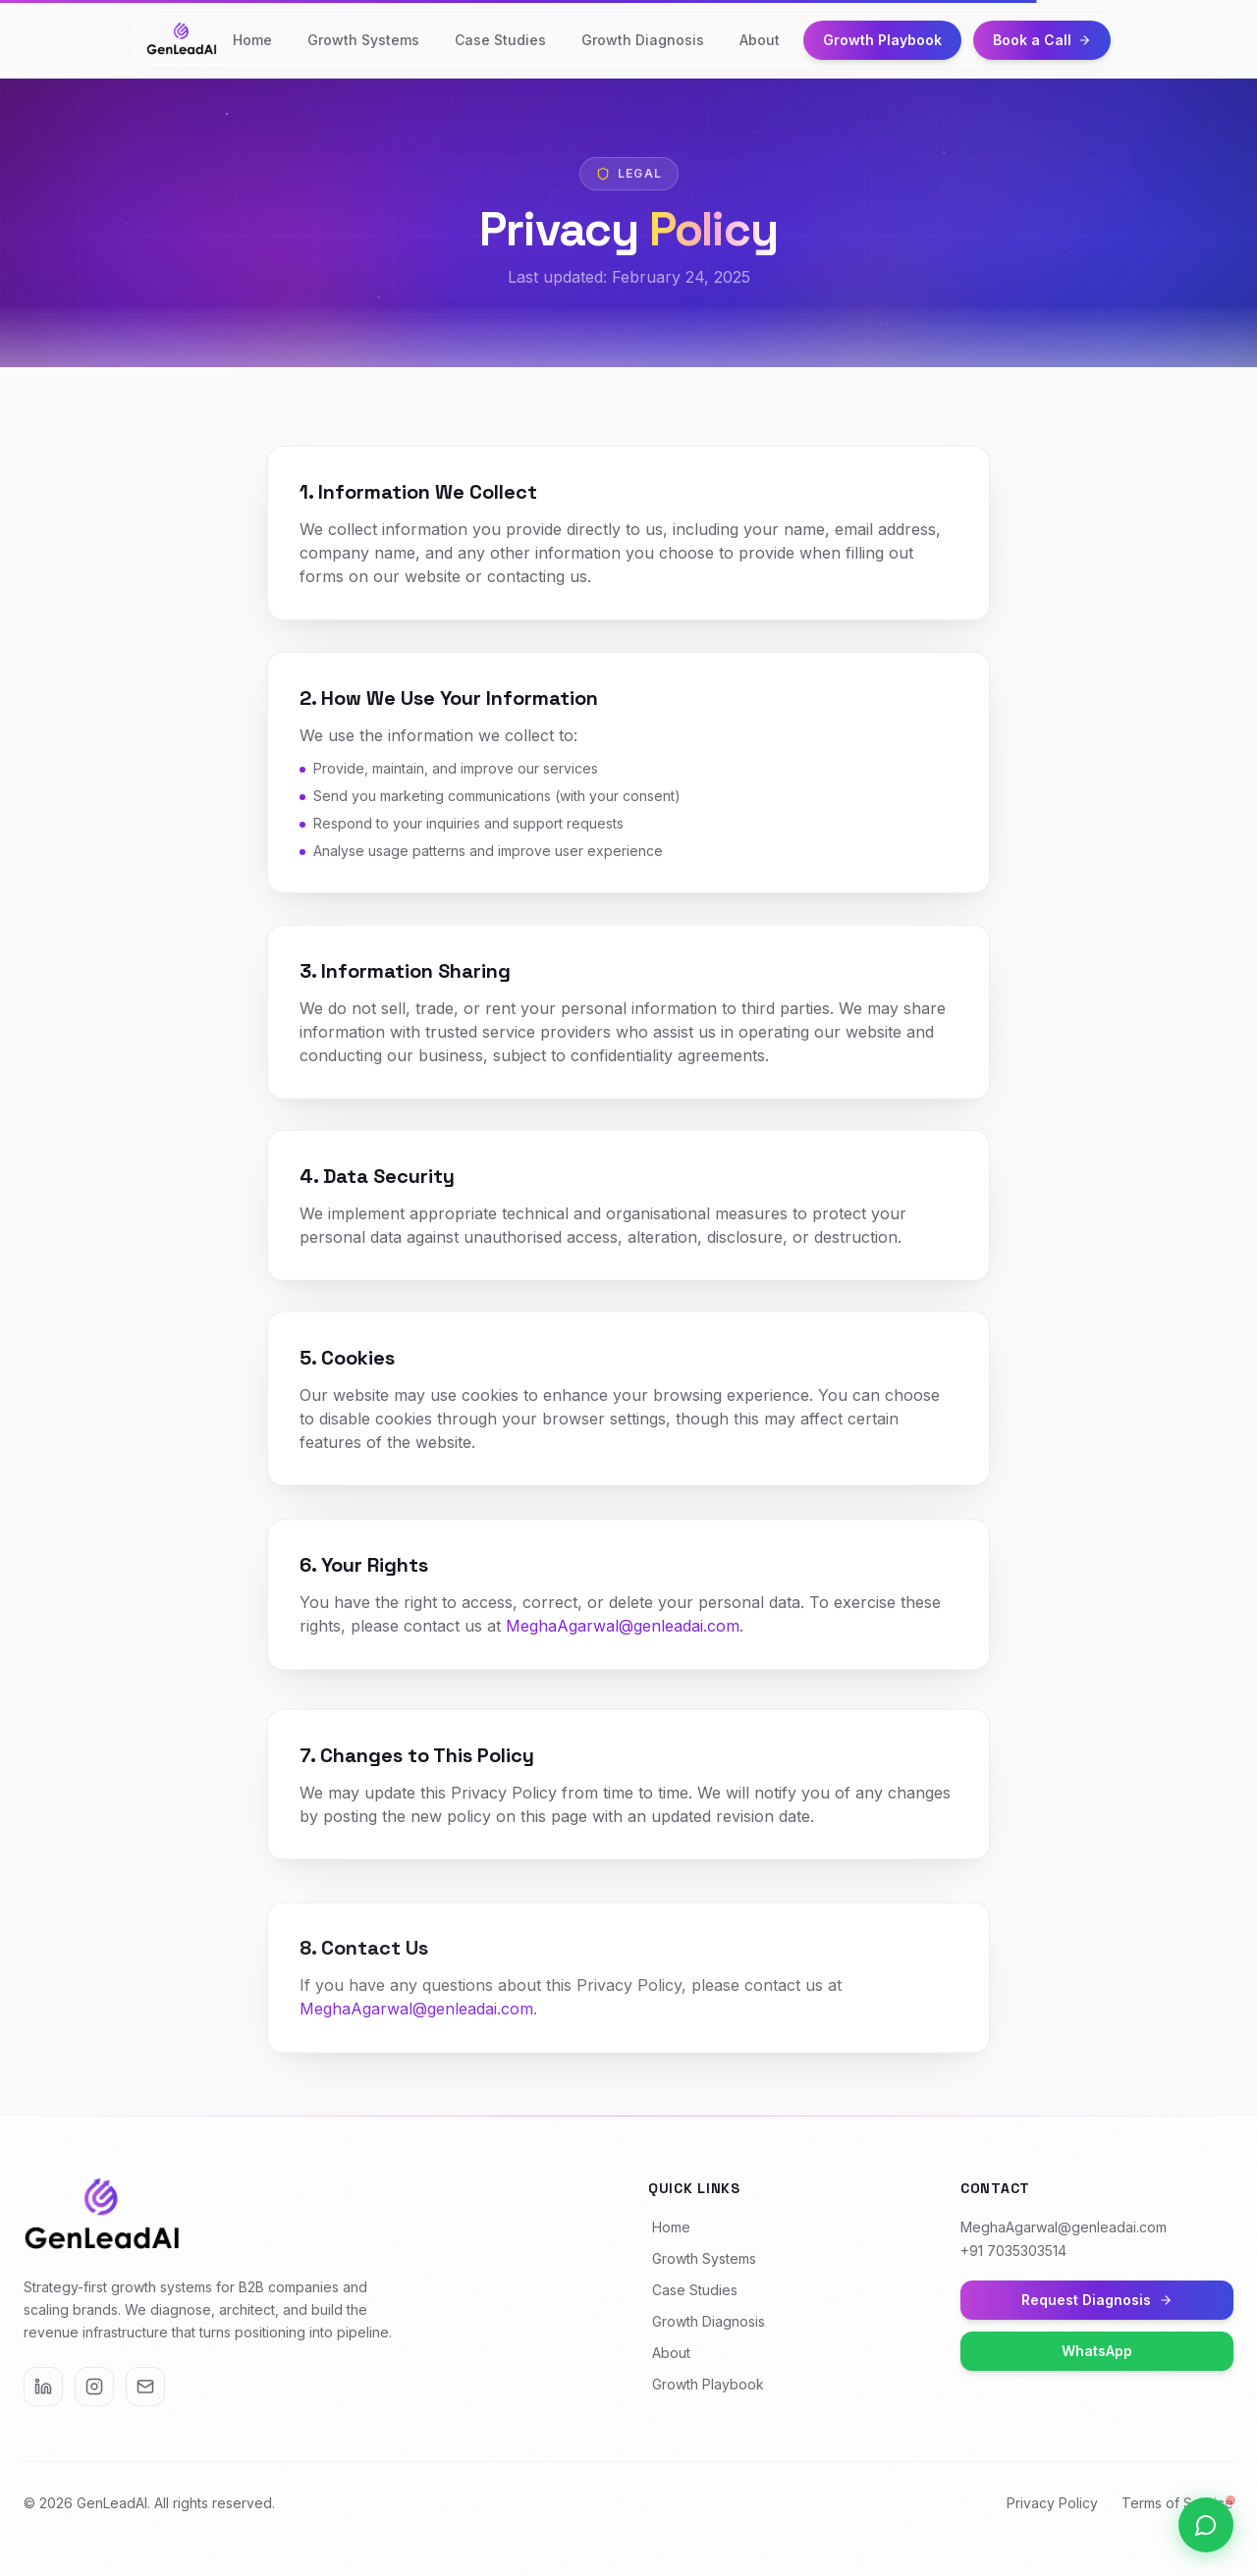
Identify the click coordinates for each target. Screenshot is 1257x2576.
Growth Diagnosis (642, 39)
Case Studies (500, 39)
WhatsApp (1097, 2350)
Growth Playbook (882, 39)
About (759, 39)
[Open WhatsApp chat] (1205, 2524)
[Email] (145, 2386)
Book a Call (1042, 39)
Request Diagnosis (1097, 2299)
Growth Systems (363, 39)
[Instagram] (94, 2386)
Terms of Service (1177, 2503)
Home (252, 39)
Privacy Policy (1052, 2503)
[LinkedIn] (43, 2386)
